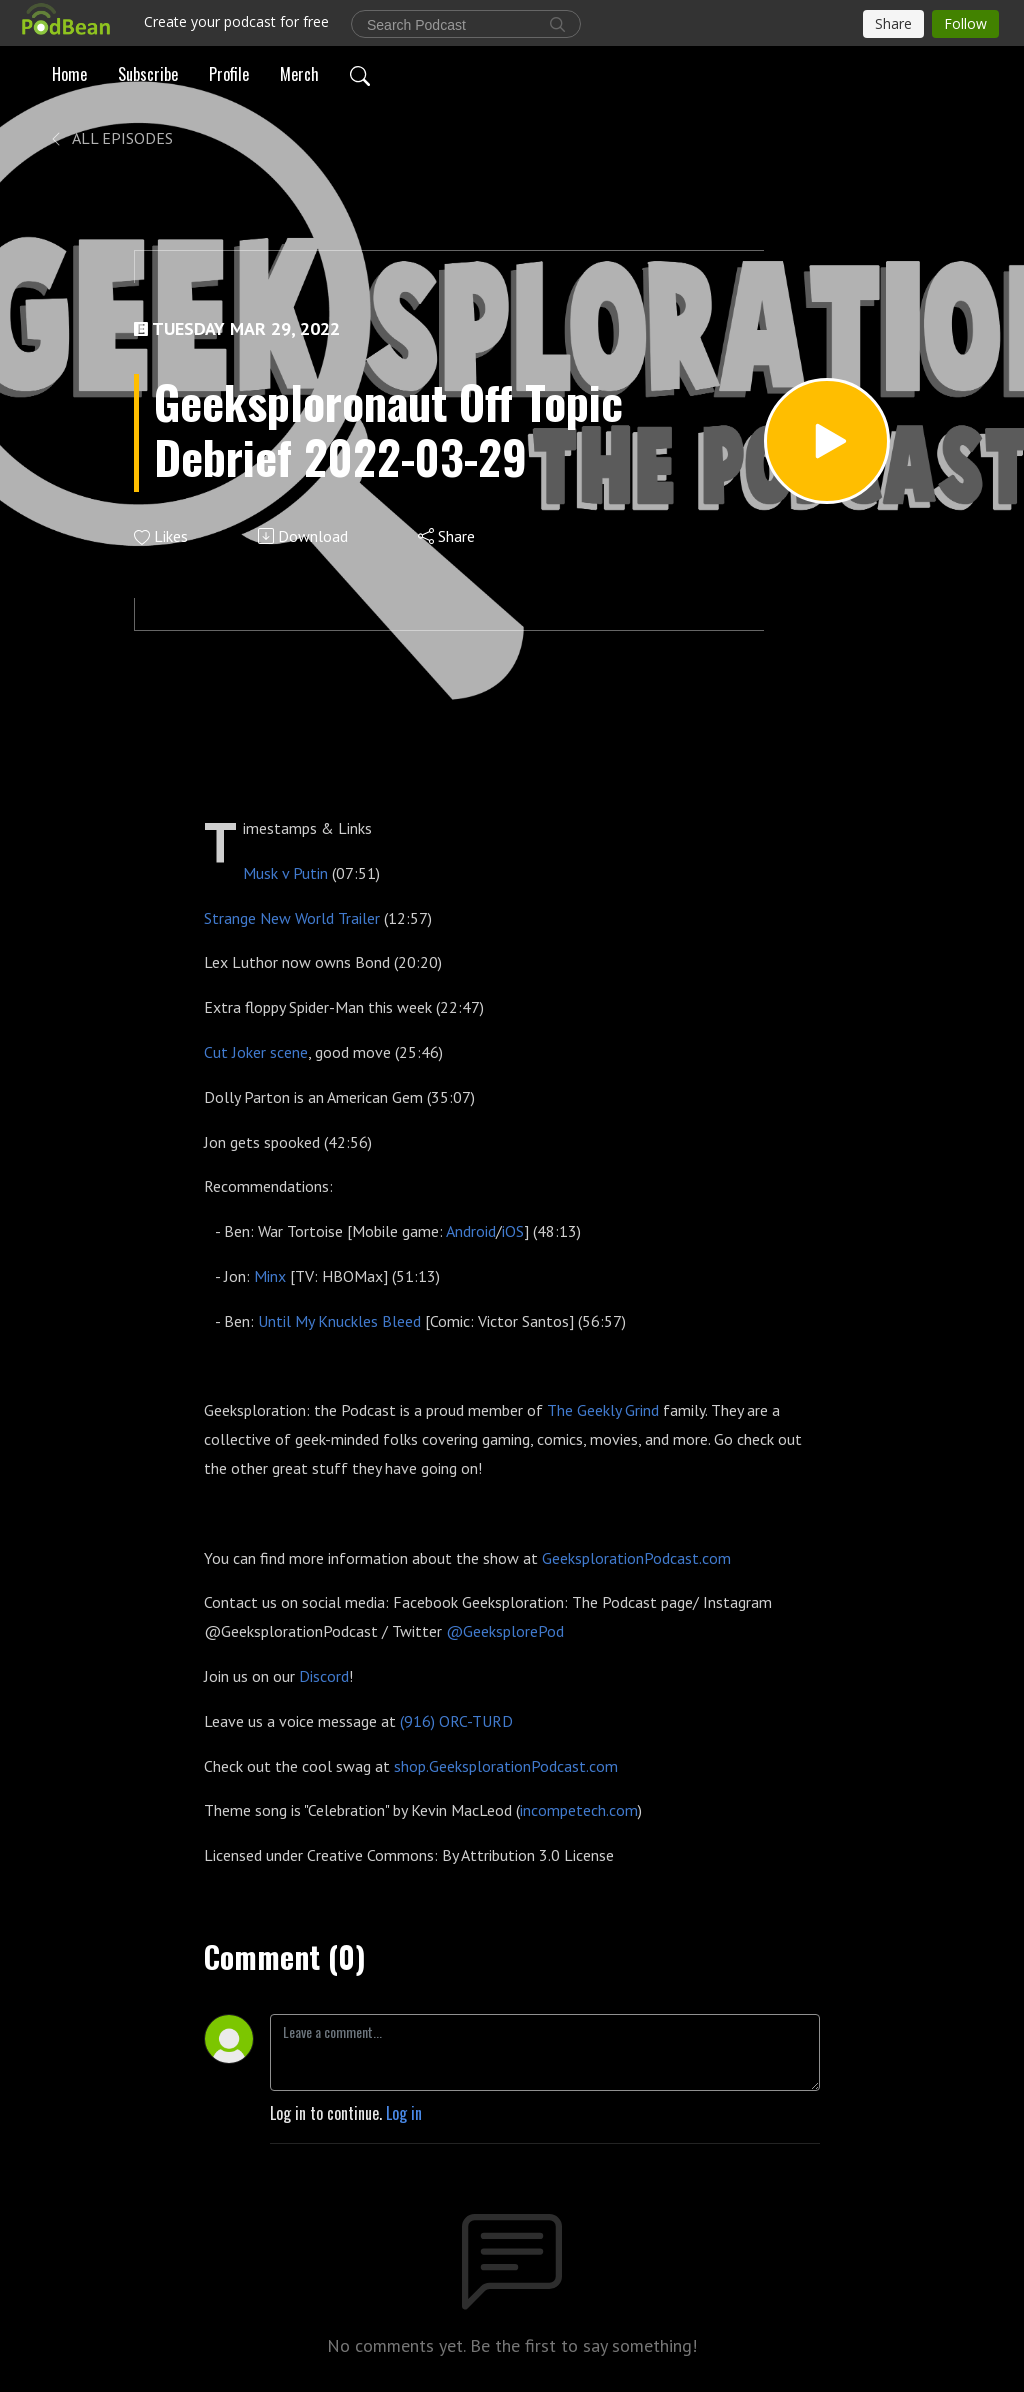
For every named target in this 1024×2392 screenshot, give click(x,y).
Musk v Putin (285, 873)
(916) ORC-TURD (456, 1721)
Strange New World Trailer (292, 918)
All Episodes (110, 138)
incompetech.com (579, 1810)
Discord (324, 1676)
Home (69, 74)
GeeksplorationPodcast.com (636, 1558)
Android (471, 1231)
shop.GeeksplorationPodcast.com (506, 1766)
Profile (229, 74)
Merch (299, 74)
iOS (513, 1231)
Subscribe (148, 74)
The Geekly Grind (603, 1410)
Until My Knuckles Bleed (339, 1321)
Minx (270, 1276)
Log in (404, 2113)
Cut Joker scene (256, 1052)
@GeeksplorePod (505, 1631)
